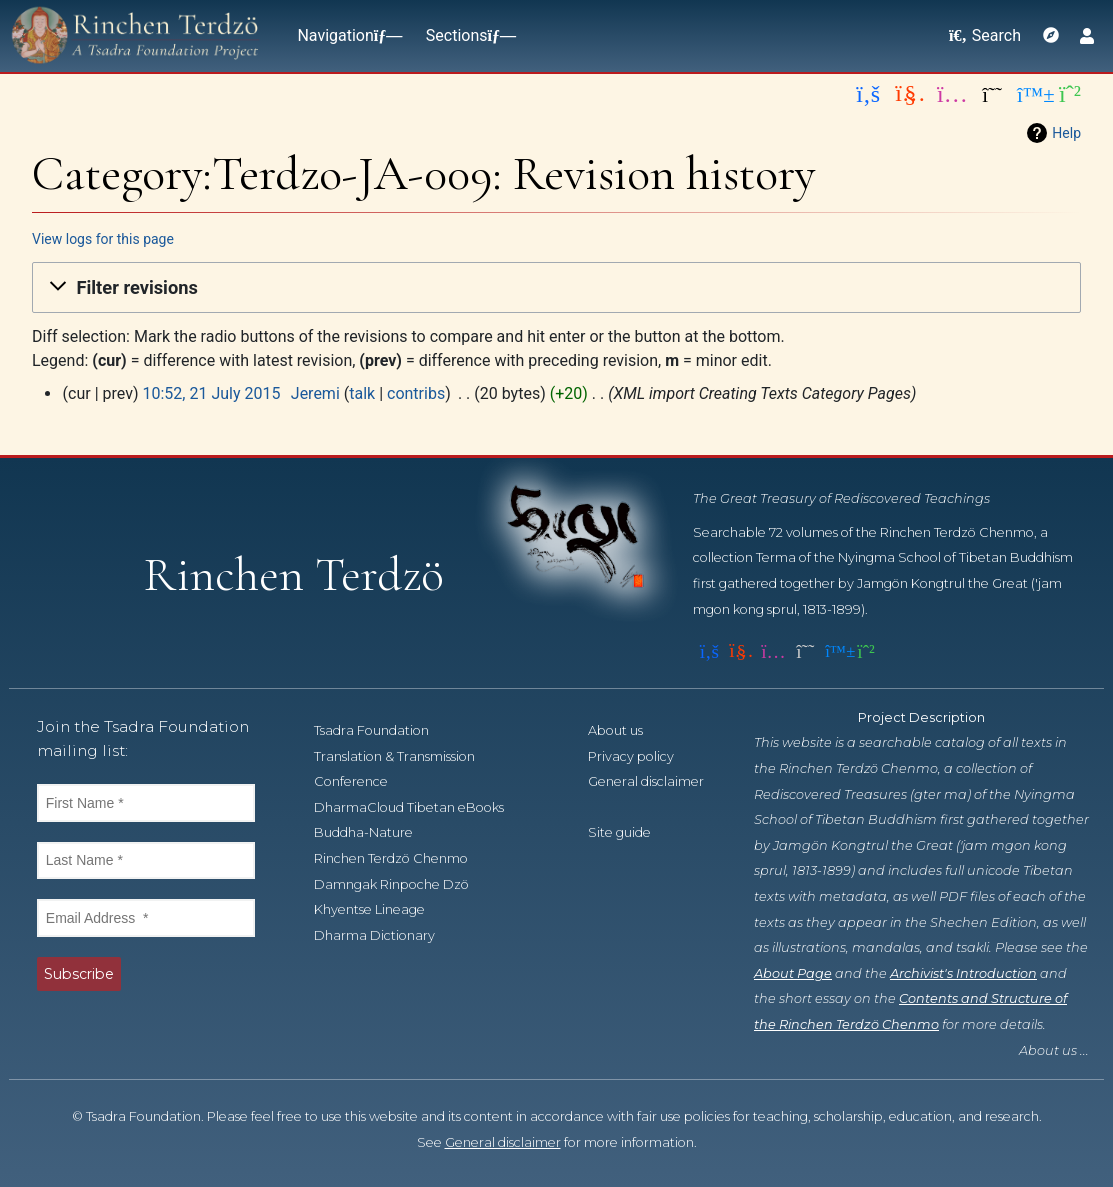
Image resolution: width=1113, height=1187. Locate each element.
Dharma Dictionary (385, 935)
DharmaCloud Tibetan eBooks (420, 807)
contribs (416, 393)
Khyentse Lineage (380, 909)
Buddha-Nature (374, 832)
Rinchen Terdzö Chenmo (402, 858)
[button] (556, 288)
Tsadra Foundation (382, 730)
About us (626, 730)
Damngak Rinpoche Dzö (402, 884)
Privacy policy (642, 756)
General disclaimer (503, 1142)
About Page (793, 973)
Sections (467, 35)
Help (1066, 133)
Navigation (345, 35)
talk (362, 393)
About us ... (1054, 1050)
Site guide (630, 832)
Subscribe (79, 974)
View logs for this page (103, 239)
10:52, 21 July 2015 (211, 393)
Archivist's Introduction (963, 973)
